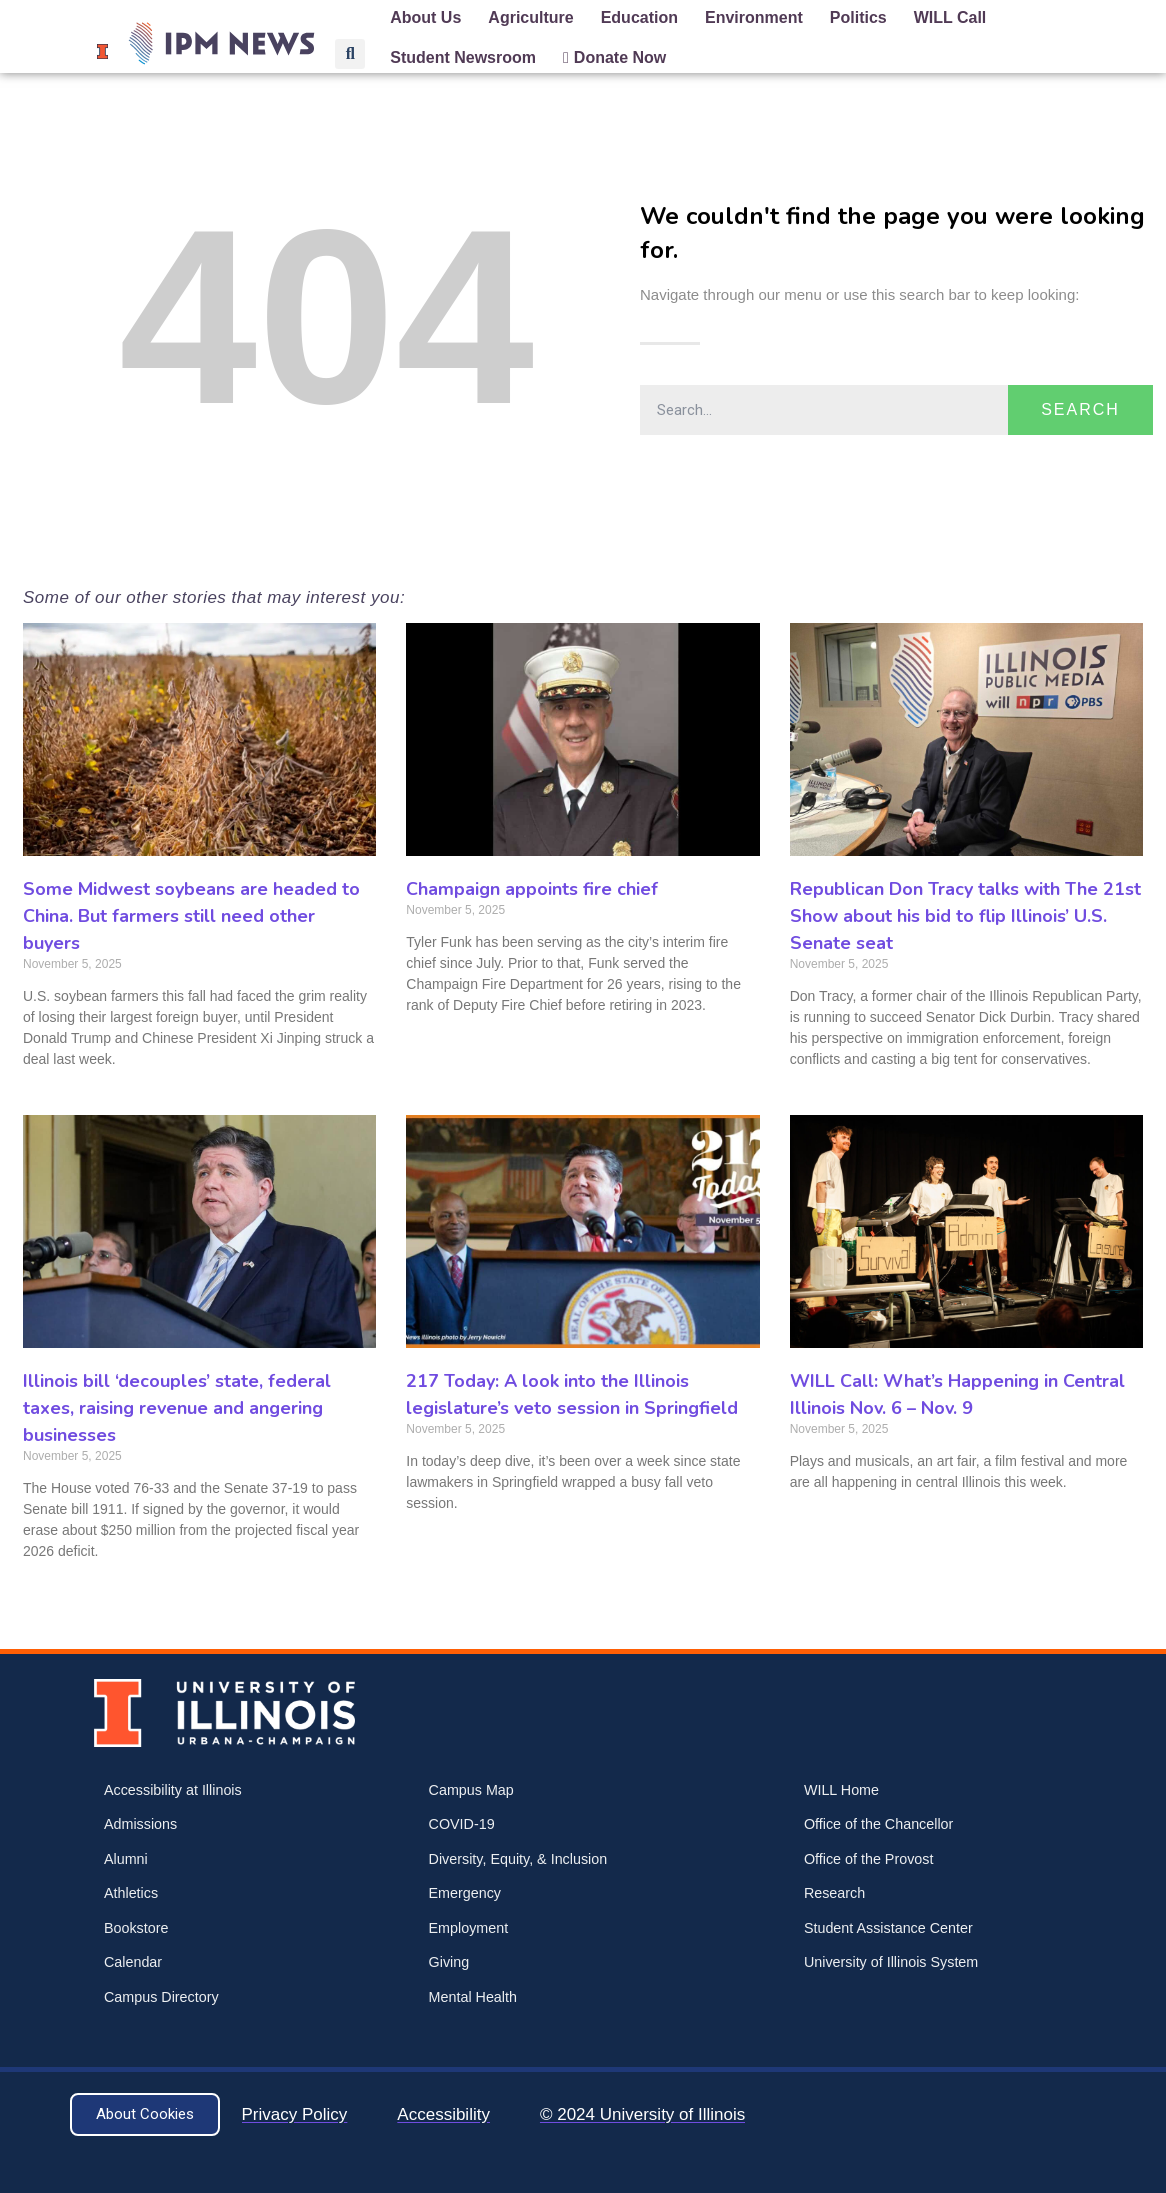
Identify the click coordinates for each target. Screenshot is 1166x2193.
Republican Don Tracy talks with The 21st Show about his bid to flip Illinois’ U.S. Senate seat (965, 916)
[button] (350, 54)
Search (1080, 409)
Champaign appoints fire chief (532, 889)
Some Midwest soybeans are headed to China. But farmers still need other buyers (191, 916)
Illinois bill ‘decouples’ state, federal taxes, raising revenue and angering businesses (177, 1408)
